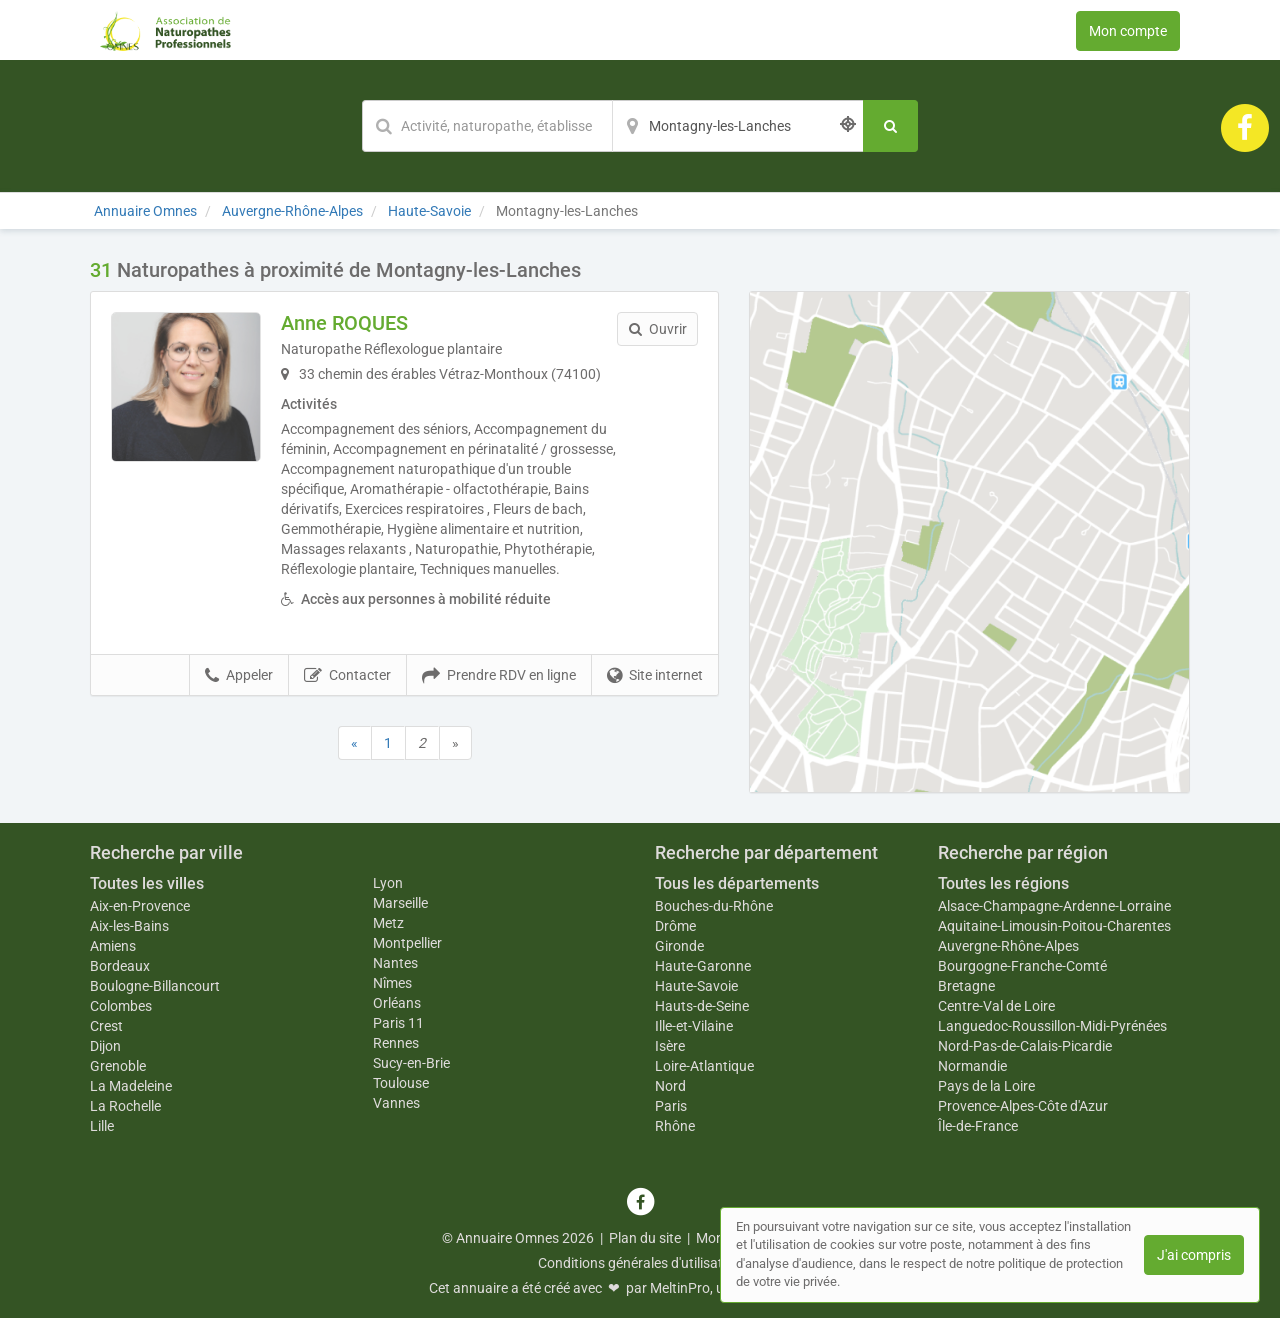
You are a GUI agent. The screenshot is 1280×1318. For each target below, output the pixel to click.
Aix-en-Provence (140, 906)
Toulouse (401, 1083)
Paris (671, 1106)
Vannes (396, 1103)
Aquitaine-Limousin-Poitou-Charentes (1054, 926)
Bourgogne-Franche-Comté (1022, 966)
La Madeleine (131, 1086)
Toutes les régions (1003, 883)
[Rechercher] (890, 126)
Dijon (105, 1046)
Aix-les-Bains (129, 926)
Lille (102, 1126)
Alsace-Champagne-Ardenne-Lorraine (1054, 906)
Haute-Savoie (696, 986)
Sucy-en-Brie (411, 1063)
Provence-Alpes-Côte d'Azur (1023, 1106)
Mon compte (1128, 31)
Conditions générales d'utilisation (640, 1263)
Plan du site (645, 1238)
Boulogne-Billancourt (155, 986)
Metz (388, 923)
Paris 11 (398, 1023)
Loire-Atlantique (704, 1066)
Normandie (972, 1066)
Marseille (400, 903)
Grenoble (118, 1066)
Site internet (655, 676)
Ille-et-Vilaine (694, 1026)
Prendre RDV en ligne (499, 676)
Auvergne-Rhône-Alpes (1008, 946)
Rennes (396, 1043)
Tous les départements (737, 883)
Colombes (121, 1006)
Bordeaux (120, 966)
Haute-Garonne (703, 966)
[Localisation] (738, 126)
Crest (106, 1026)
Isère (670, 1046)
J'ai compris (1194, 1255)
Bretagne (966, 986)
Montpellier (407, 943)
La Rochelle (125, 1106)
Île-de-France (978, 1126)
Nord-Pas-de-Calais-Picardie (1025, 1046)
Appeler (239, 676)
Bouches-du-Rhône (714, 906)
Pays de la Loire (986, 1086)
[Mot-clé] (487, 126)
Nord (670, 1086)
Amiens (113, 946)
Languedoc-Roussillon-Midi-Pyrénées (1052, 1026)
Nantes (395, 963)
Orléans (397, 1003)
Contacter (347, 676)
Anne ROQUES (344, 323)
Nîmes (392, 983)
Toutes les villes (147, 883)
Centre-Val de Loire (996, 1006)
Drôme (675, 926)
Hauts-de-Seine (702, 1006)
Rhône (675, 1126)
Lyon (388, 883)
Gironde (679, 946)
